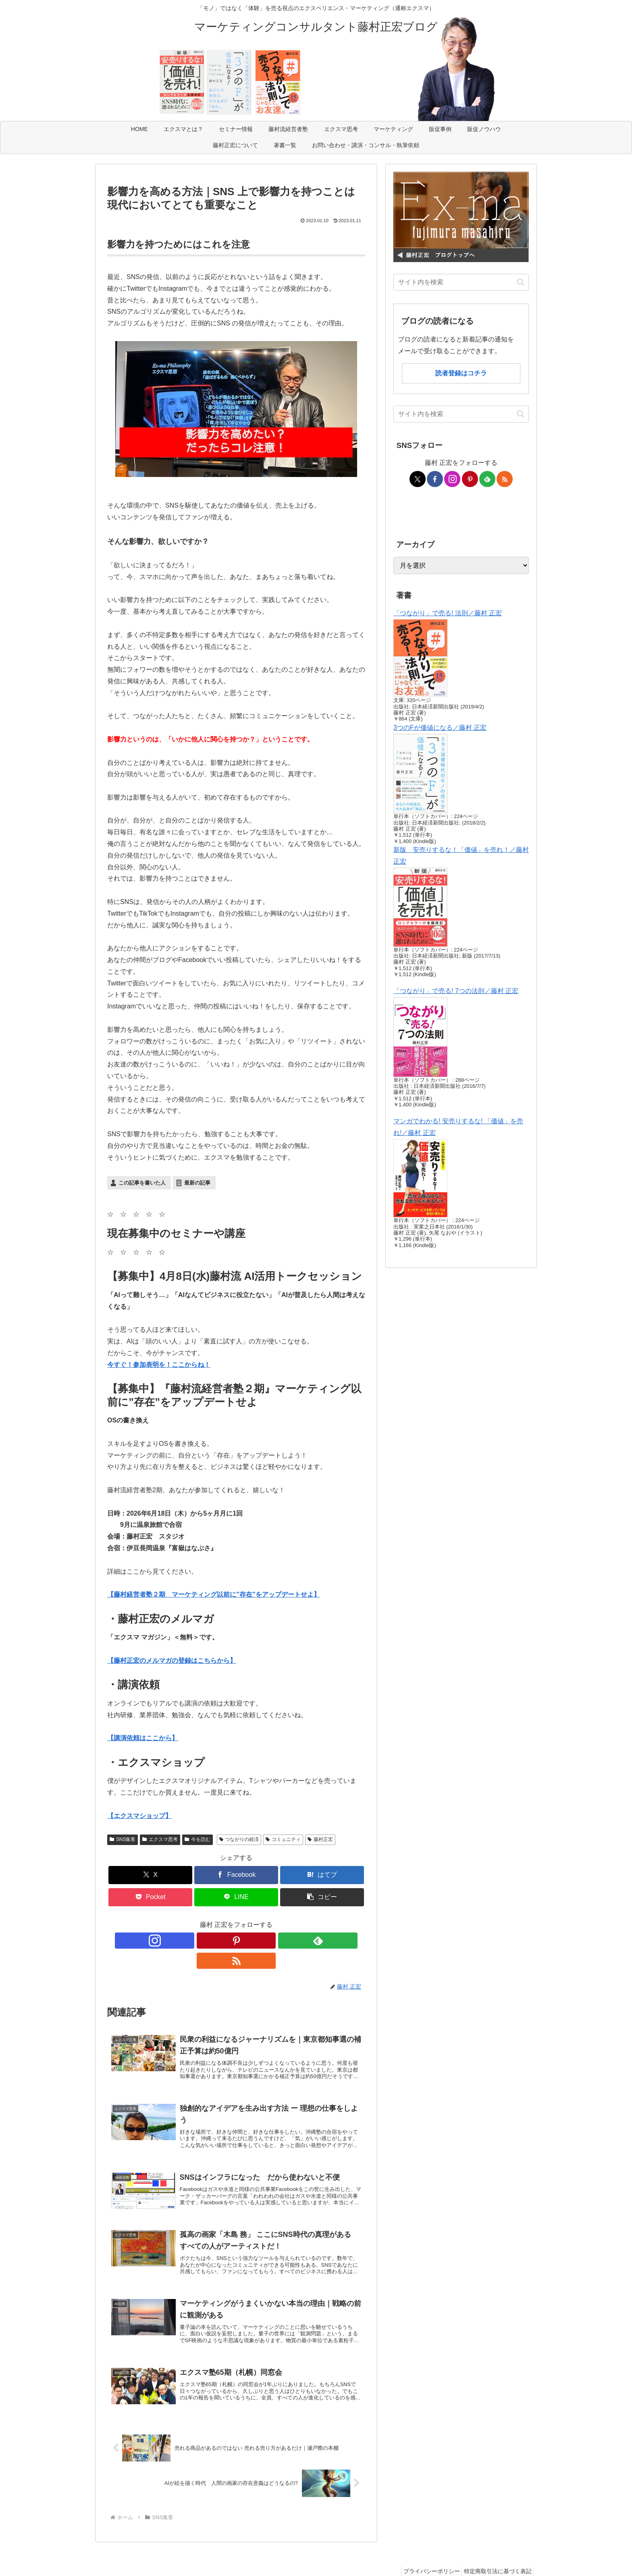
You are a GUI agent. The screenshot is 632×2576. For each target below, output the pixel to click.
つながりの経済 (239, 1839)
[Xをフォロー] (418, 479)
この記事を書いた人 (142, 1183)
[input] (461, 282)
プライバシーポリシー (425, 2551)
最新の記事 (197, 1183)
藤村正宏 (320, 1839)
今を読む (197, 1839)
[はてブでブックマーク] (322, 1875)
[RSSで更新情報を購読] (264, 1941)
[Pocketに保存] (150, 1897)
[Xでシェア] (150, 1875)
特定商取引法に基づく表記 (495, 2551)
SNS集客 (122, 1839)
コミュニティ (283, 1839)
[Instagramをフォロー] (208, 1941)
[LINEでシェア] (236, 1897)
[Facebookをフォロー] (435, 479)
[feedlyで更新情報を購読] (245, 1941)
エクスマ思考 (160, 1839)
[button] (322, 1897)
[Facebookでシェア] (236, 1875)
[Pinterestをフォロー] (227, 1941)
